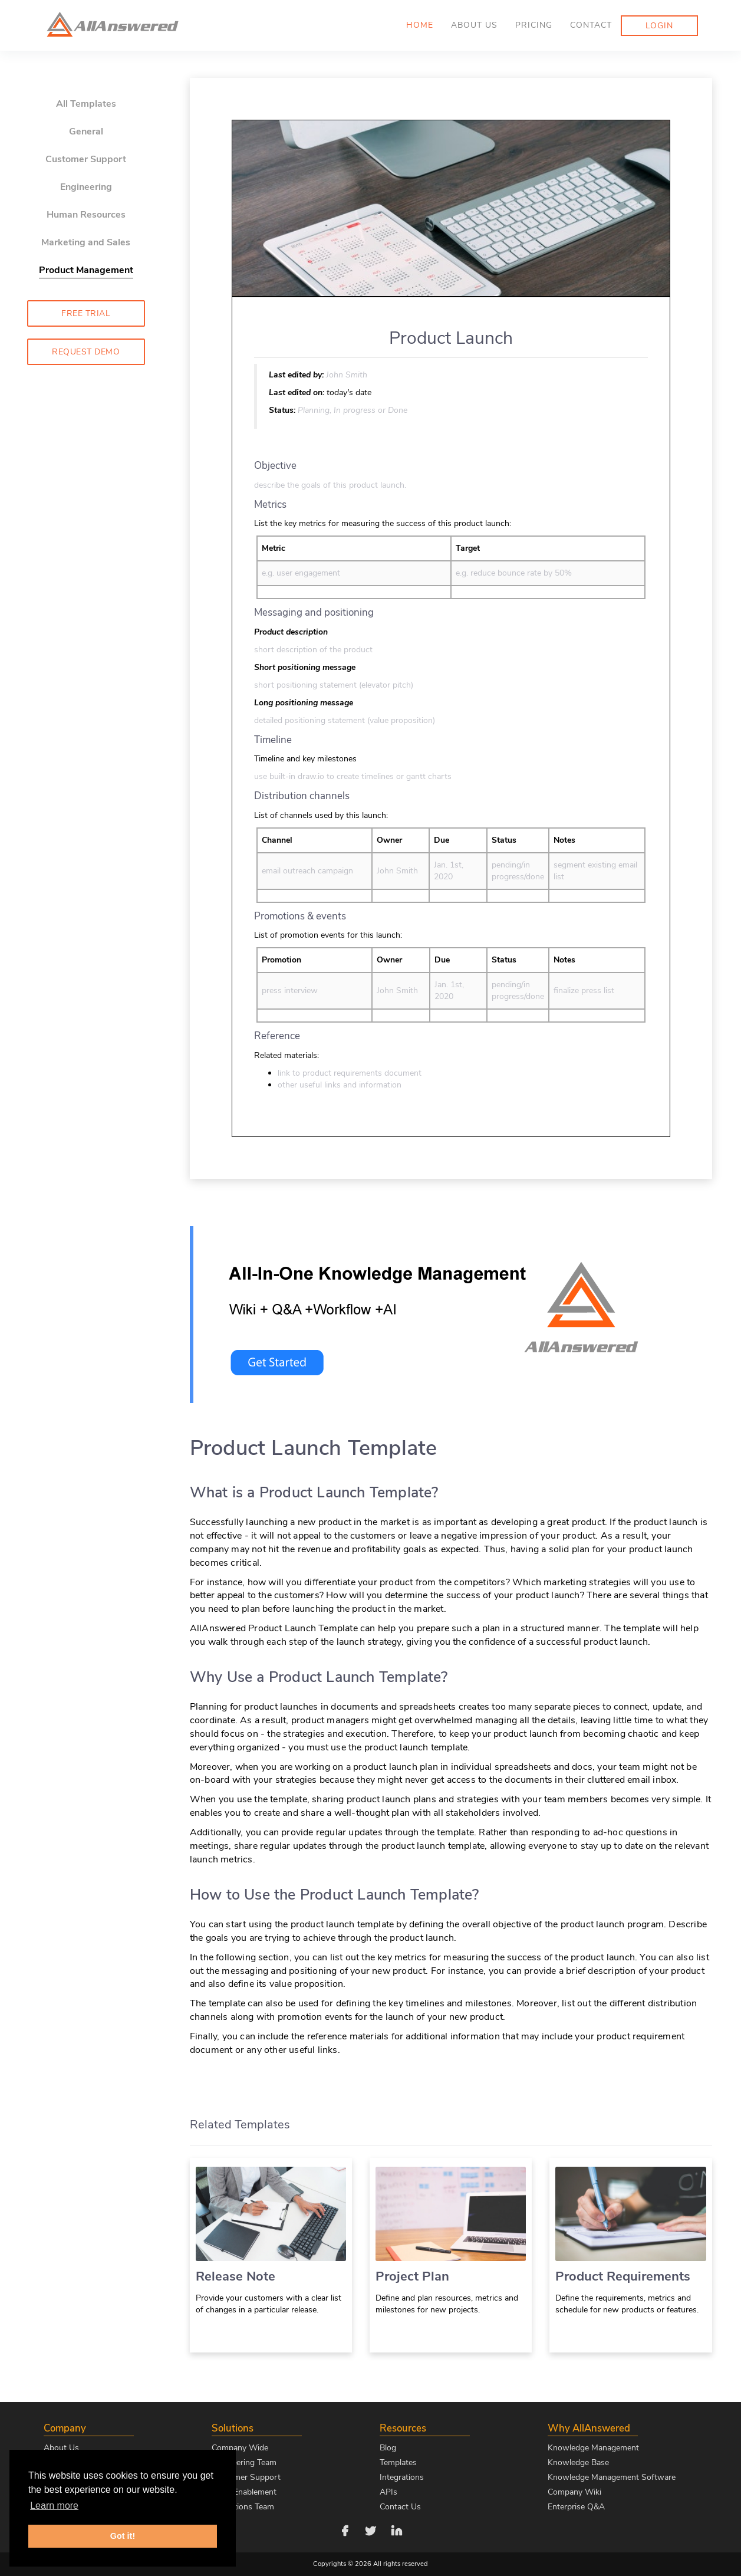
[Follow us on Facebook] (345, 2530)
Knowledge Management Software (612, 2477)
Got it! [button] (122, 2536)
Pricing (533, 25)
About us (474, 25)
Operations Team (243, 2506)
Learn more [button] (54, 2506)
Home (419, 25)
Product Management (86, 270)
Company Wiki (574, 2492)
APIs (388, 2492)
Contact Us (400, 2506)
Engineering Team (244, 2462)
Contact (591, 25)
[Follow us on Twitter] (371, 2530)
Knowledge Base (578, 2462)
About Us (61, 2447)
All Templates (86, 103)
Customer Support (85, 159)
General (86, 131)
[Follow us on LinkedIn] (397, 2530)
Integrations (402, 2477)
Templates (398, 2462)
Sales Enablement (244, 2492)
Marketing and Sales (85, 242)
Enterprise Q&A (576, 2506)
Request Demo (86, 351)
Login (659, 25)
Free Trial (85, 313)
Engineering (86, 186)
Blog (388, 2447)
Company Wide (240, 2447)
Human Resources (86, 214)
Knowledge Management (593, 2447)
